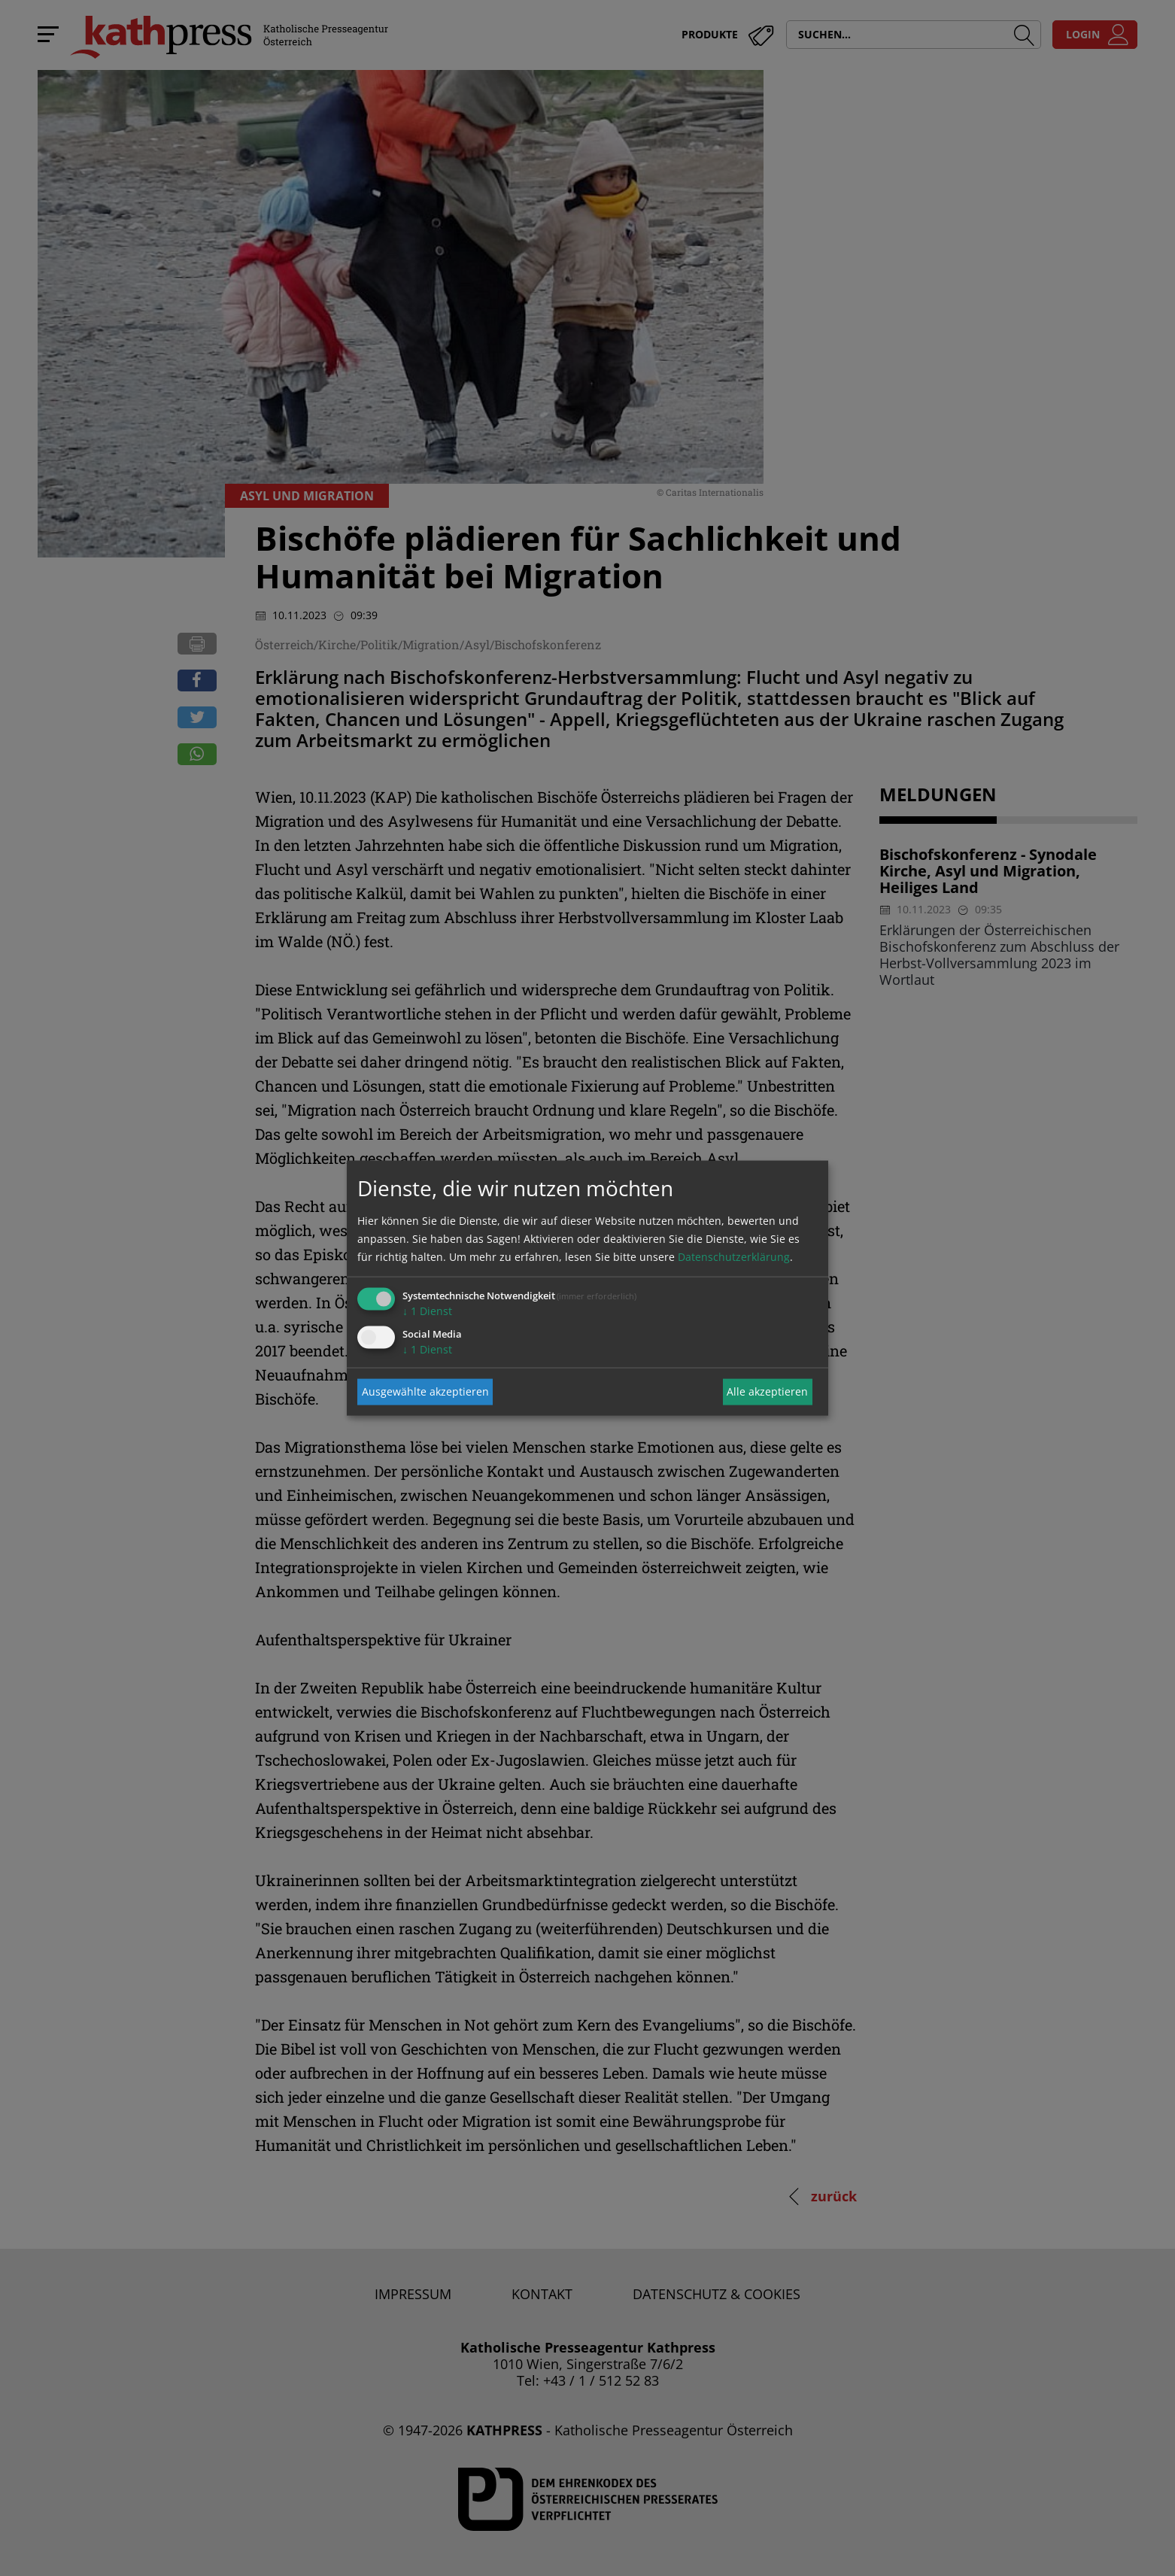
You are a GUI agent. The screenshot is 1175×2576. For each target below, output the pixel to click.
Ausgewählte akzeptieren (425, 1391)
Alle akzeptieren (767, 1391)
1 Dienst (427, 1310)
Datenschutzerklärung (734, 1256)
